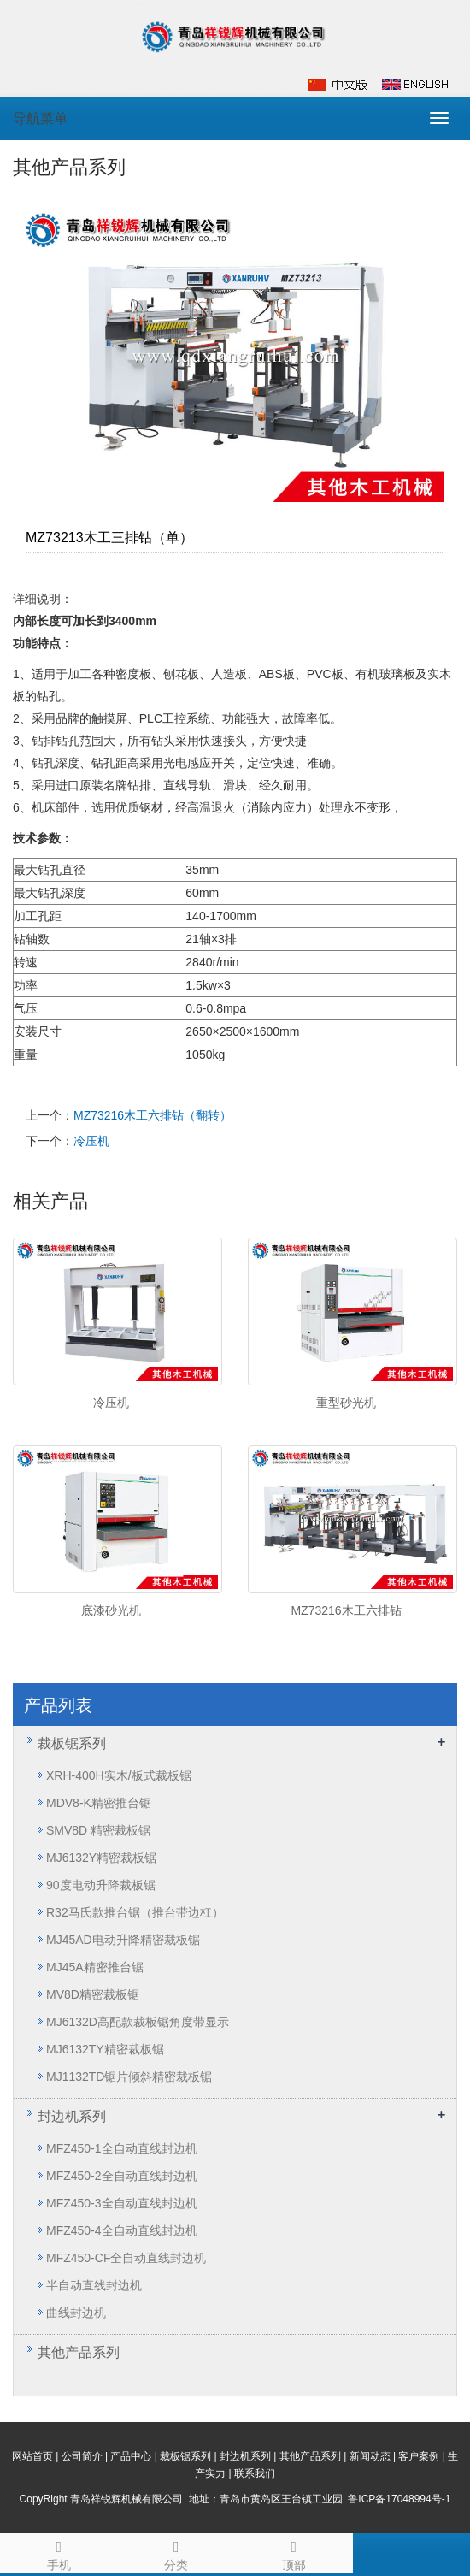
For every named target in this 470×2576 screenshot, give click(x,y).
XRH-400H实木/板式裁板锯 (118, 1775)
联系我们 (254, 2473)
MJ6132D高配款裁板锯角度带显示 (137, 2022)
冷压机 (91, 1141)
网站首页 (32, 2456)
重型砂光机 (346, 1402)
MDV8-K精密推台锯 (98, 1803)
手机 (59, 2553)
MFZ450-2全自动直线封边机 (121, 2176)
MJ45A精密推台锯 (95, 1967)
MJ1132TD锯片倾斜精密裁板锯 (129, 2076)
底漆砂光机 (111, 1610)
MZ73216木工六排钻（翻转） (152, 1115)
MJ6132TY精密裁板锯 (105, 2049)
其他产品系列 (79, 2352)
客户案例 (418, 2456)
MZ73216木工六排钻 (346, 1610)
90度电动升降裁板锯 (101, 1885)
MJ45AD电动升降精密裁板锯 (123, 1940)
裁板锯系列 (72, 1743)
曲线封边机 (76, 2312)
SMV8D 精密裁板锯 (98, 1830)
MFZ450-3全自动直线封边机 (121, 2203)
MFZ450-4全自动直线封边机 (121, 2230)
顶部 (294, 2553)
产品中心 (130, 2456)
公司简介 (82, 2456)
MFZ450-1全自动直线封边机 (121, 2148)
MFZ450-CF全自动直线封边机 (126, 2258)
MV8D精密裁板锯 (92, 1994)
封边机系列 (72, 2116)
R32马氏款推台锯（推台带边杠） (135, 1912)
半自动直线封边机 (94, 2285)
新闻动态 (370, 2456)
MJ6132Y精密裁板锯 (101, 1857)
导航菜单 (40, 118)
